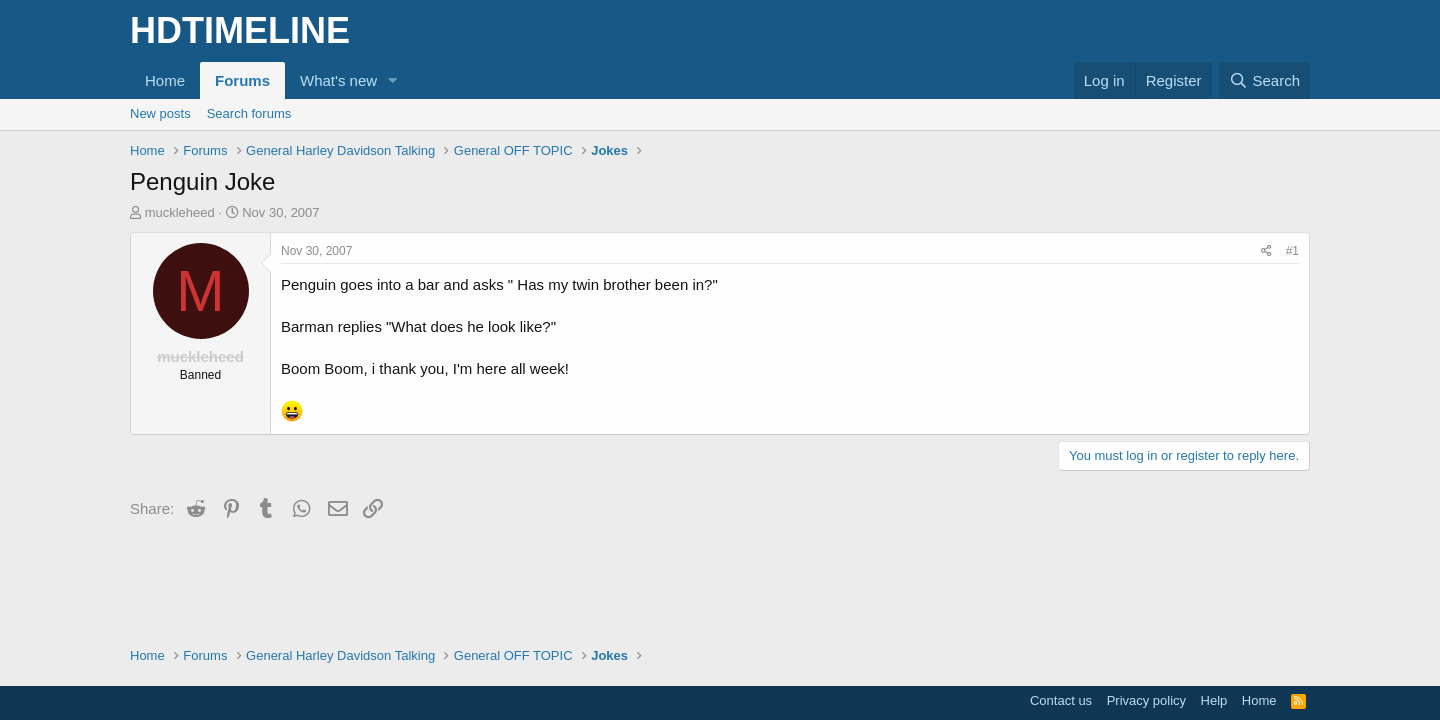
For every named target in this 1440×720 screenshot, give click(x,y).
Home (165, 80)
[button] (393, 80)
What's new (338, 80)
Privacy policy (1146, 700)
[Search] (1264, 80)
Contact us (1061, 700)
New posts (160, 113)
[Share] (1266, 251)
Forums (242, 80)
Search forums (249, 113)
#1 (1292, 251)
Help (1214, 700)
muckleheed (180, 212)
